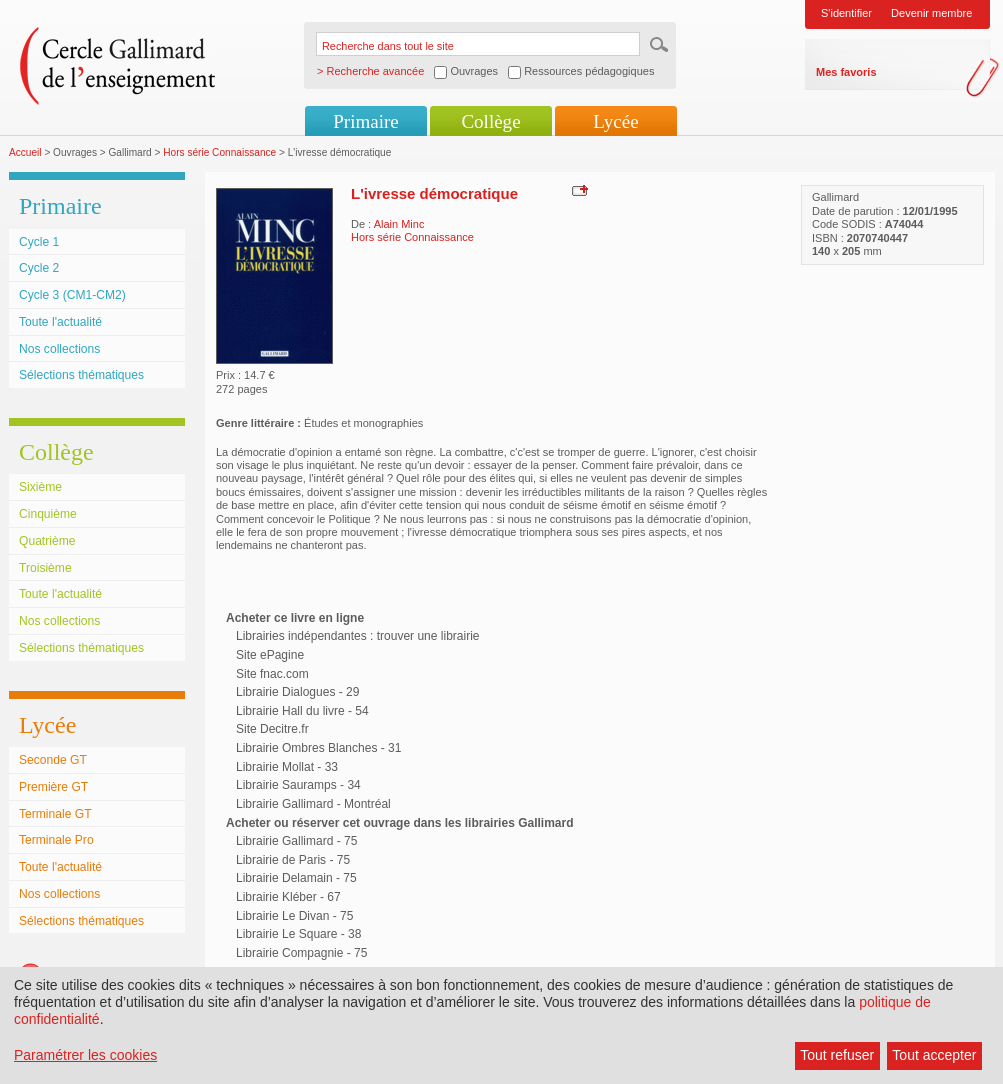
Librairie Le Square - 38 (298, 934)
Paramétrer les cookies (85, 1055)
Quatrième (47, 541)
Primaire (365, 121)
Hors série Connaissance (219, 152)
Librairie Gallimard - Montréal (313, 804)
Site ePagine (270, 655)
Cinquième (48, 514)
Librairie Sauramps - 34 (298, 785)
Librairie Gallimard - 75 (296, 841)
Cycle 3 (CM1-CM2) (72, 295)
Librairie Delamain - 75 (296, 878)
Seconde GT (53, 760)
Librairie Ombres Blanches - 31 (318, 748)
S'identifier (846, 13)
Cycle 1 (39, 242)
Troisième (45, 568)
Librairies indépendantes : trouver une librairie (357, 636)
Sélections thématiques (81, 375)
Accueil (25, 152)
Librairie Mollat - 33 (287, 767)
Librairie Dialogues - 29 (297, 692)
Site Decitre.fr (272, 729)
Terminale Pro (56, 840)
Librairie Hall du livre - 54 (302, 711)
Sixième (40, 487)
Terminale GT (55, 814)
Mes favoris (846, 72)
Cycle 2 (39, 268)
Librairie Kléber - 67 (288, 897)
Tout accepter (934, 1055)
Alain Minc (399, 224)
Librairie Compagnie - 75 (301, 953)
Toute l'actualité (60, 322)
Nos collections (59, 349)
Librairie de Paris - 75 (293, 860)
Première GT (53, 787)
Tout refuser (837, 1055)
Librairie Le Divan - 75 (294, 916)
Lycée (615, 121)
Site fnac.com (272, 674)
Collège (490, 121)
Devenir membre (931, 13)
